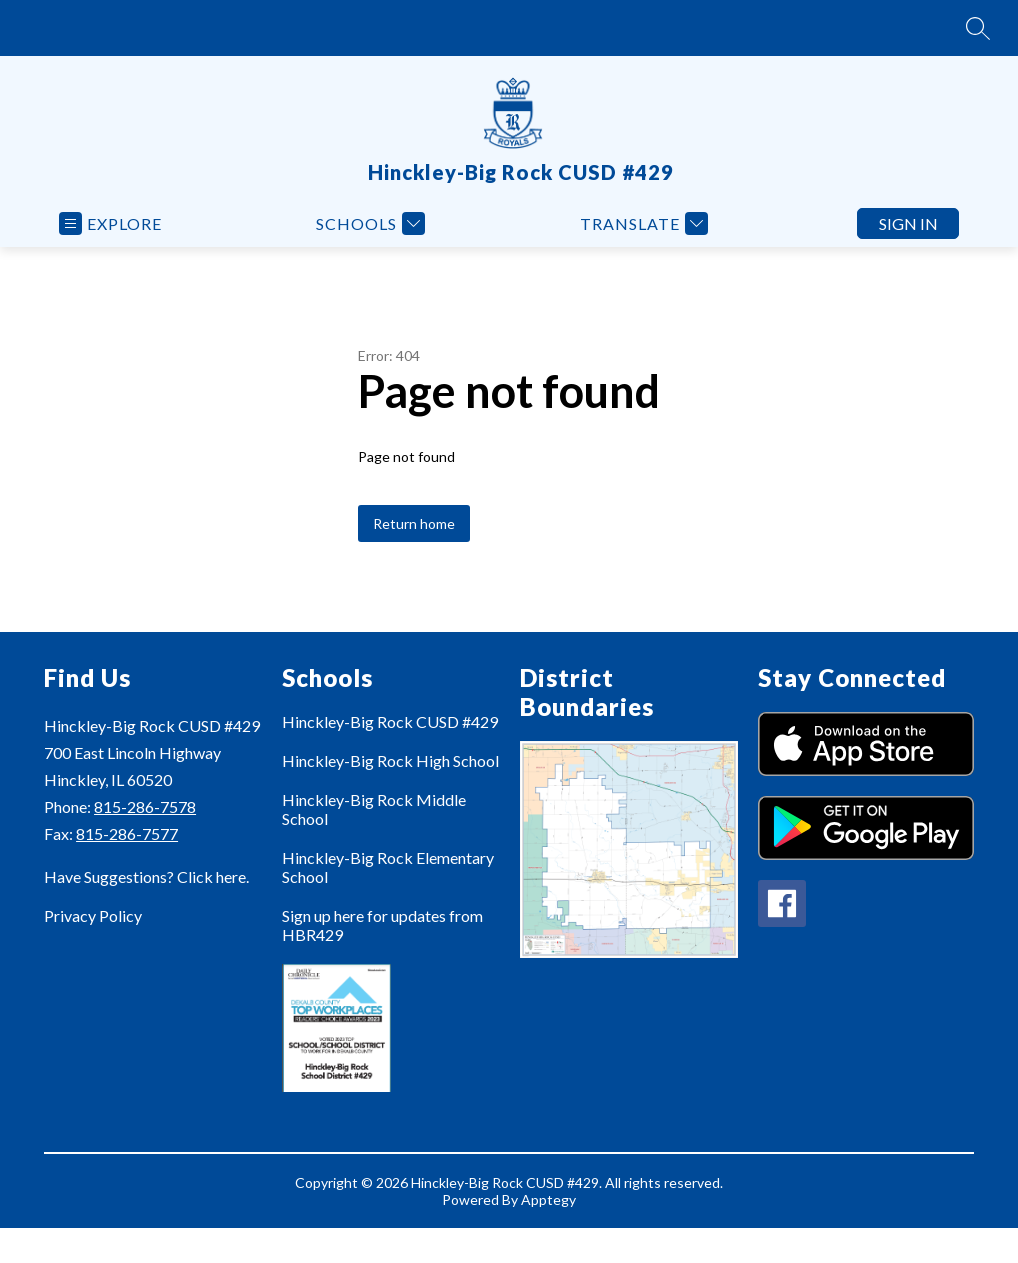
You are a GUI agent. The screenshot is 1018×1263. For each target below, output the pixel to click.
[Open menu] (110, 223)
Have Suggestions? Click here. (146, 876)
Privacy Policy (93, 915)
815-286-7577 (127, 833)
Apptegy (548, 1199)
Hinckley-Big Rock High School (390, 760)
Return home (414, 523)
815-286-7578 (145, 806)
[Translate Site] (641, 223)
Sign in (908, 223)
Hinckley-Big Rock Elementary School (388, 867)
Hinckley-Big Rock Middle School (374, 809)
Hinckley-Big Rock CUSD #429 (390, 721)
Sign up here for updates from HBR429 (382, 925)
